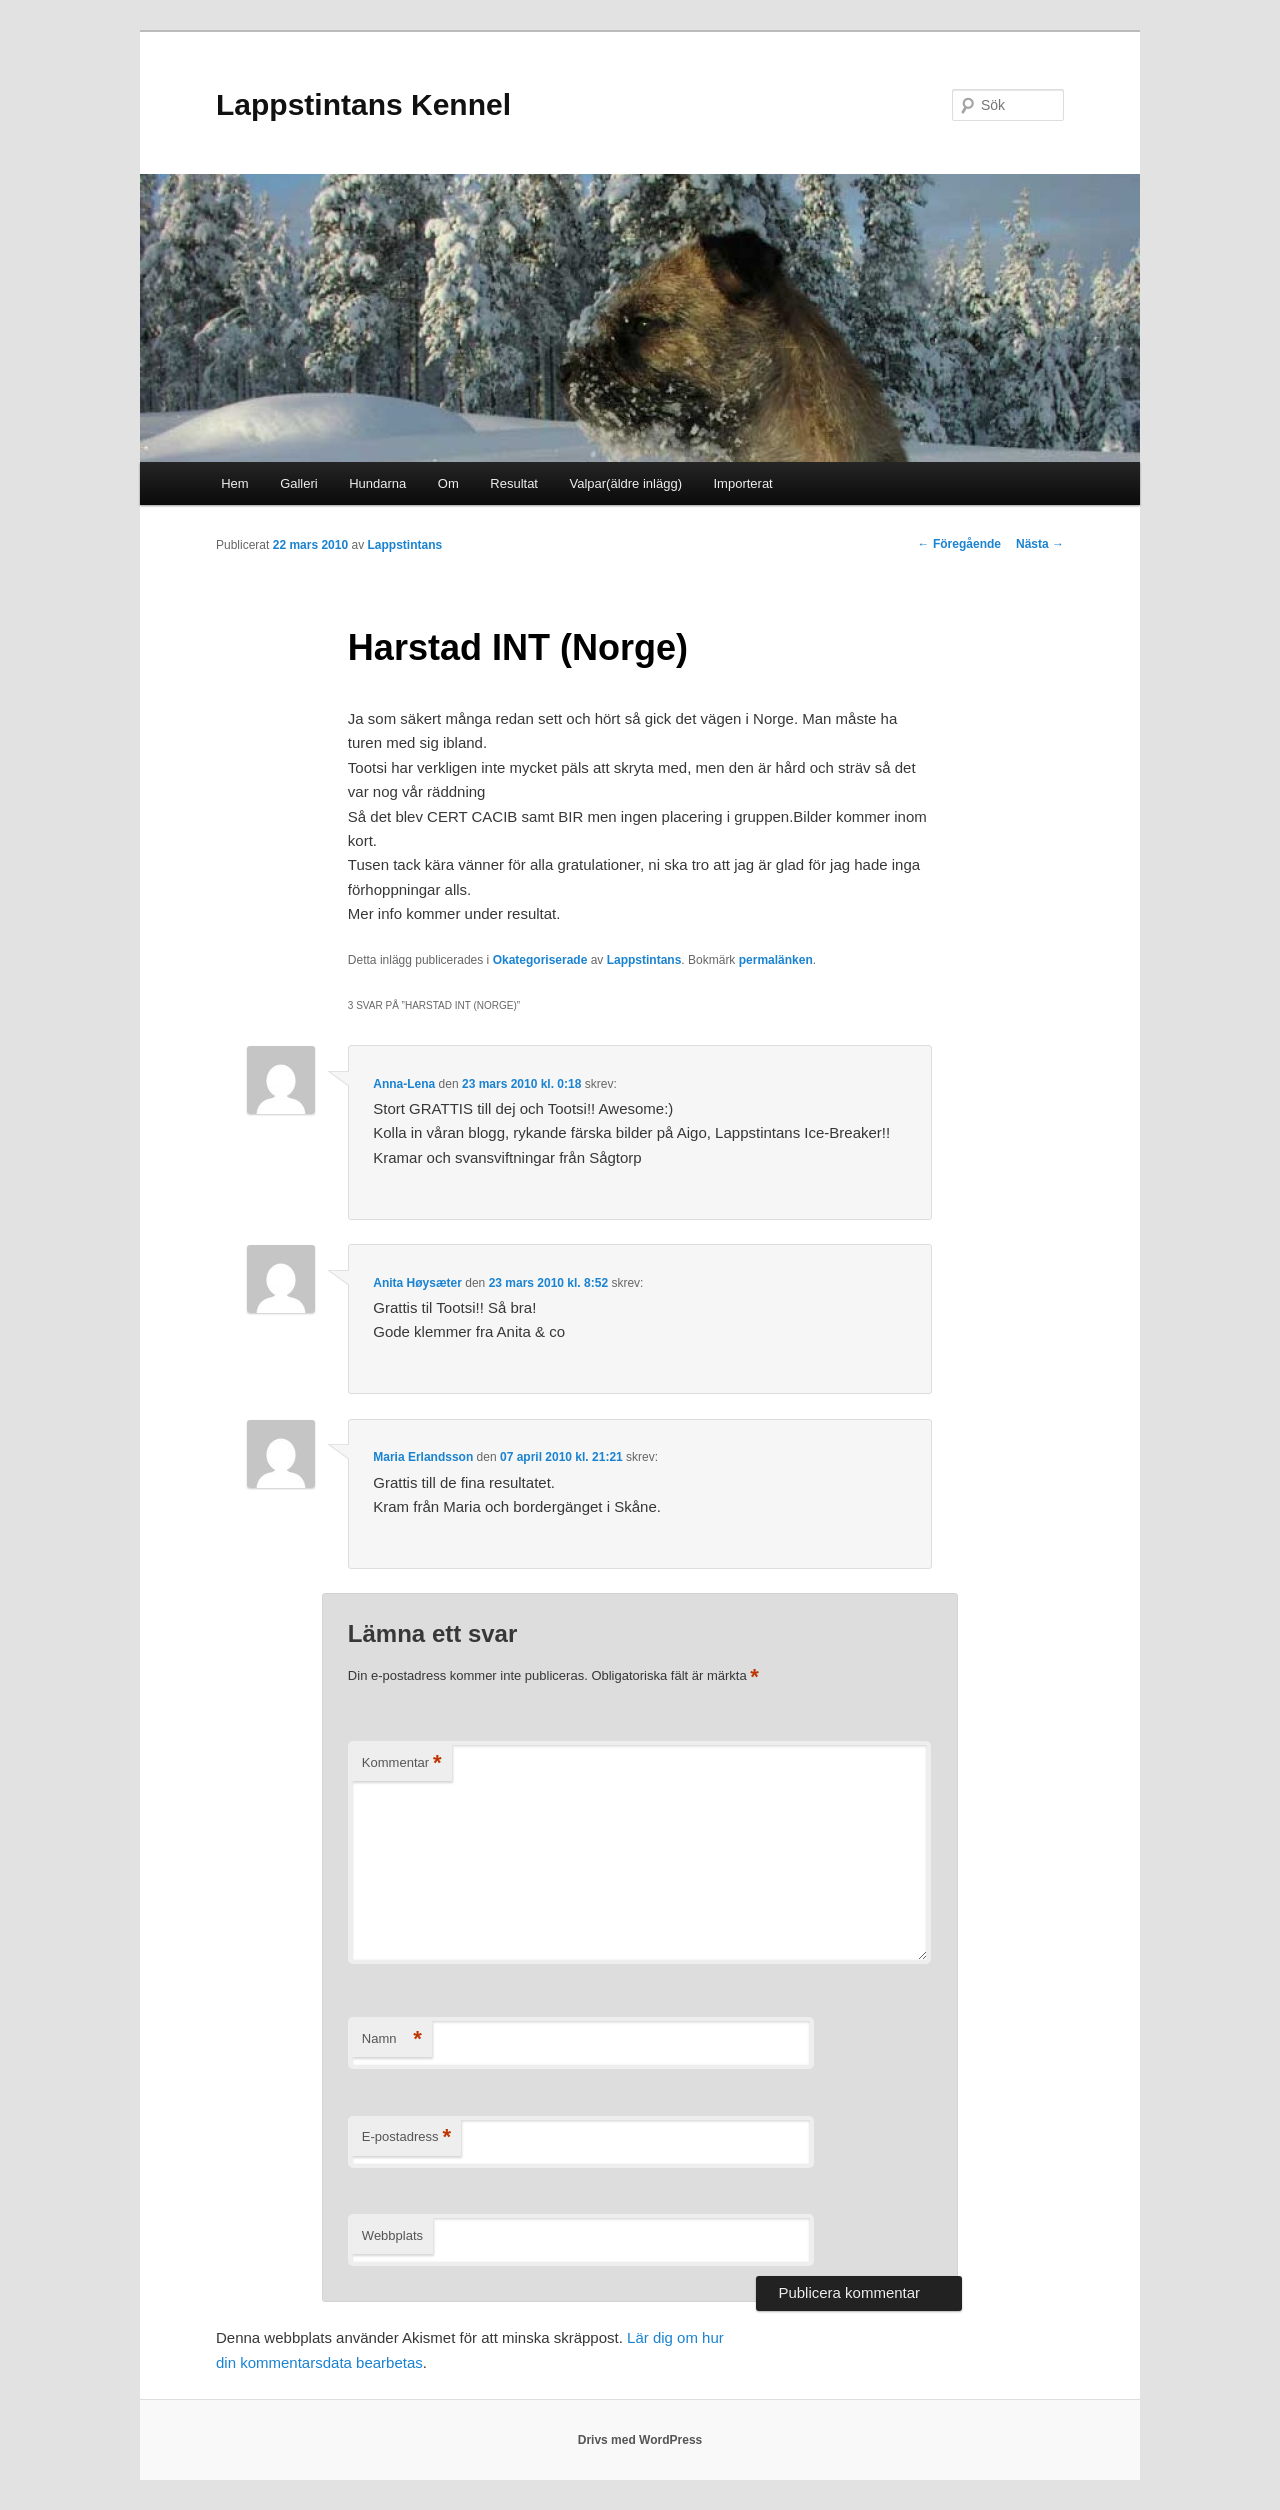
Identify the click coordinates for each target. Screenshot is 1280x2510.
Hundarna (377, 483)
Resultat (514, 483)
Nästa (1040, 544)
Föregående (959, 544)
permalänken (776, 960)
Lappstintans (404, 545)
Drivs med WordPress (640, 2440)
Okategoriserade (540, 960)
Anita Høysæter (417, 1283)
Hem (234, 483)
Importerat (742, 483)
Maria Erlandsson (423, 1457)
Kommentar (402, 1763)
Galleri (299, 483)
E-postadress (406, 2137)
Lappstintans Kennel (363, 104)
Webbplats (392, 2235)
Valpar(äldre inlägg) (625, 483)
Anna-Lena (404, 1084)
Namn (392, 2039)
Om (448, 483)
